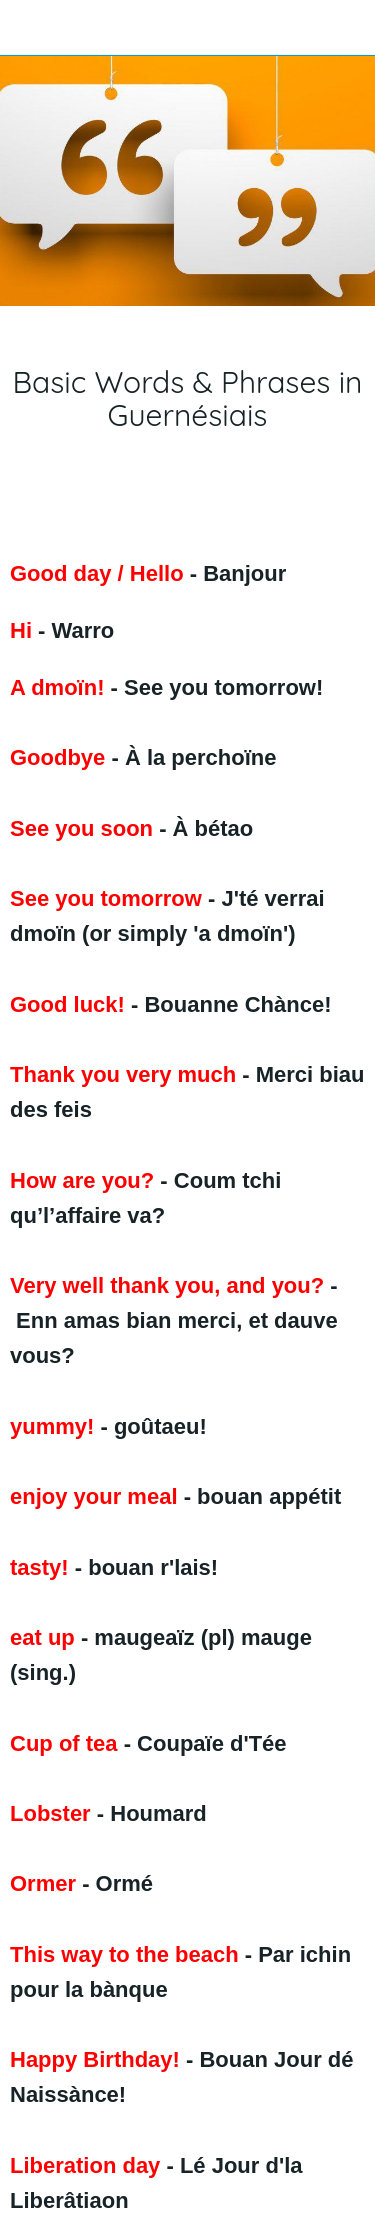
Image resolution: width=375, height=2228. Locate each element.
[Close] (28, 28)
